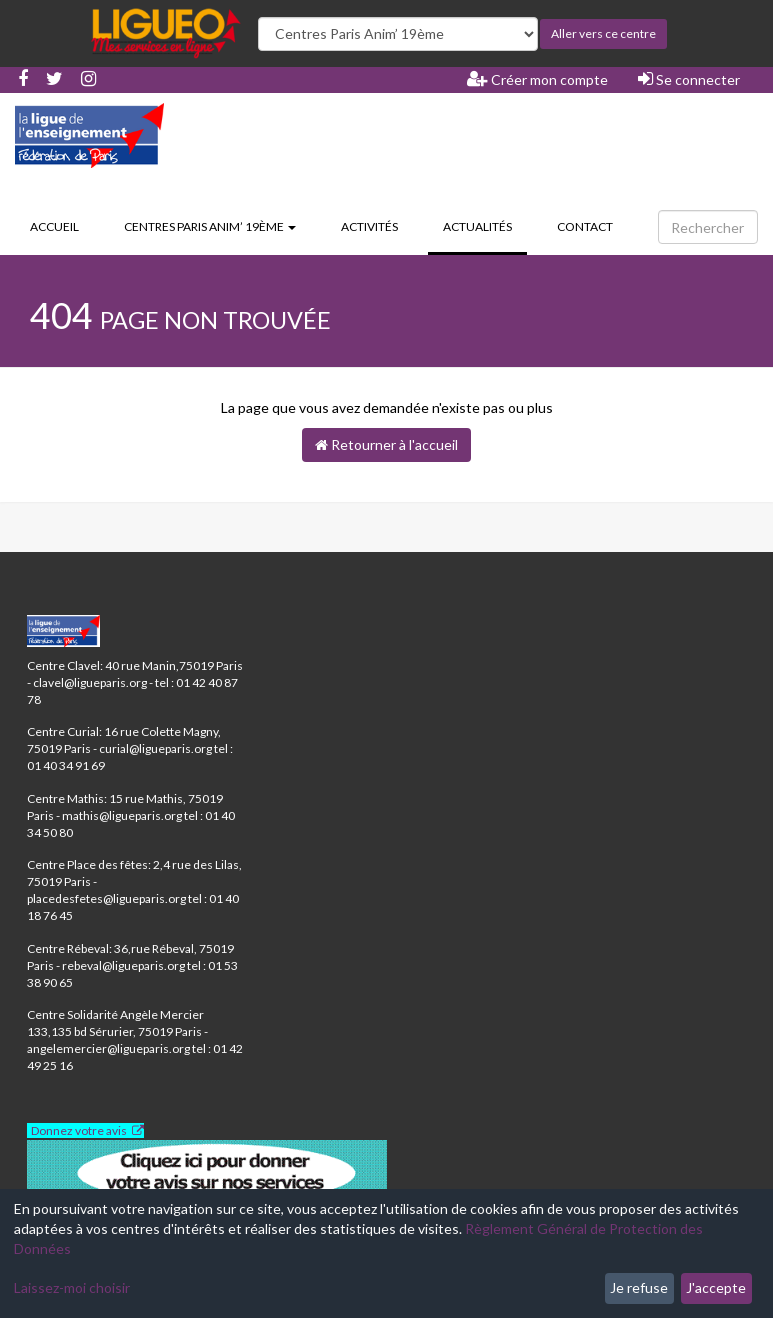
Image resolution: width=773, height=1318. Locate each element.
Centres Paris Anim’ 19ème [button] (210, 226)
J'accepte (716, 1287)
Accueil (54, 226)
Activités (369, 226)
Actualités (485, 225)
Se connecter (689, 79)
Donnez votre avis (79, 1130)
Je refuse (639, 1287)
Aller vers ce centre (603, 33)
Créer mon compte (537, 79)
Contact (585, 226)
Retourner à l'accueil (386, 444)
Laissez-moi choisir (72, 1287)
